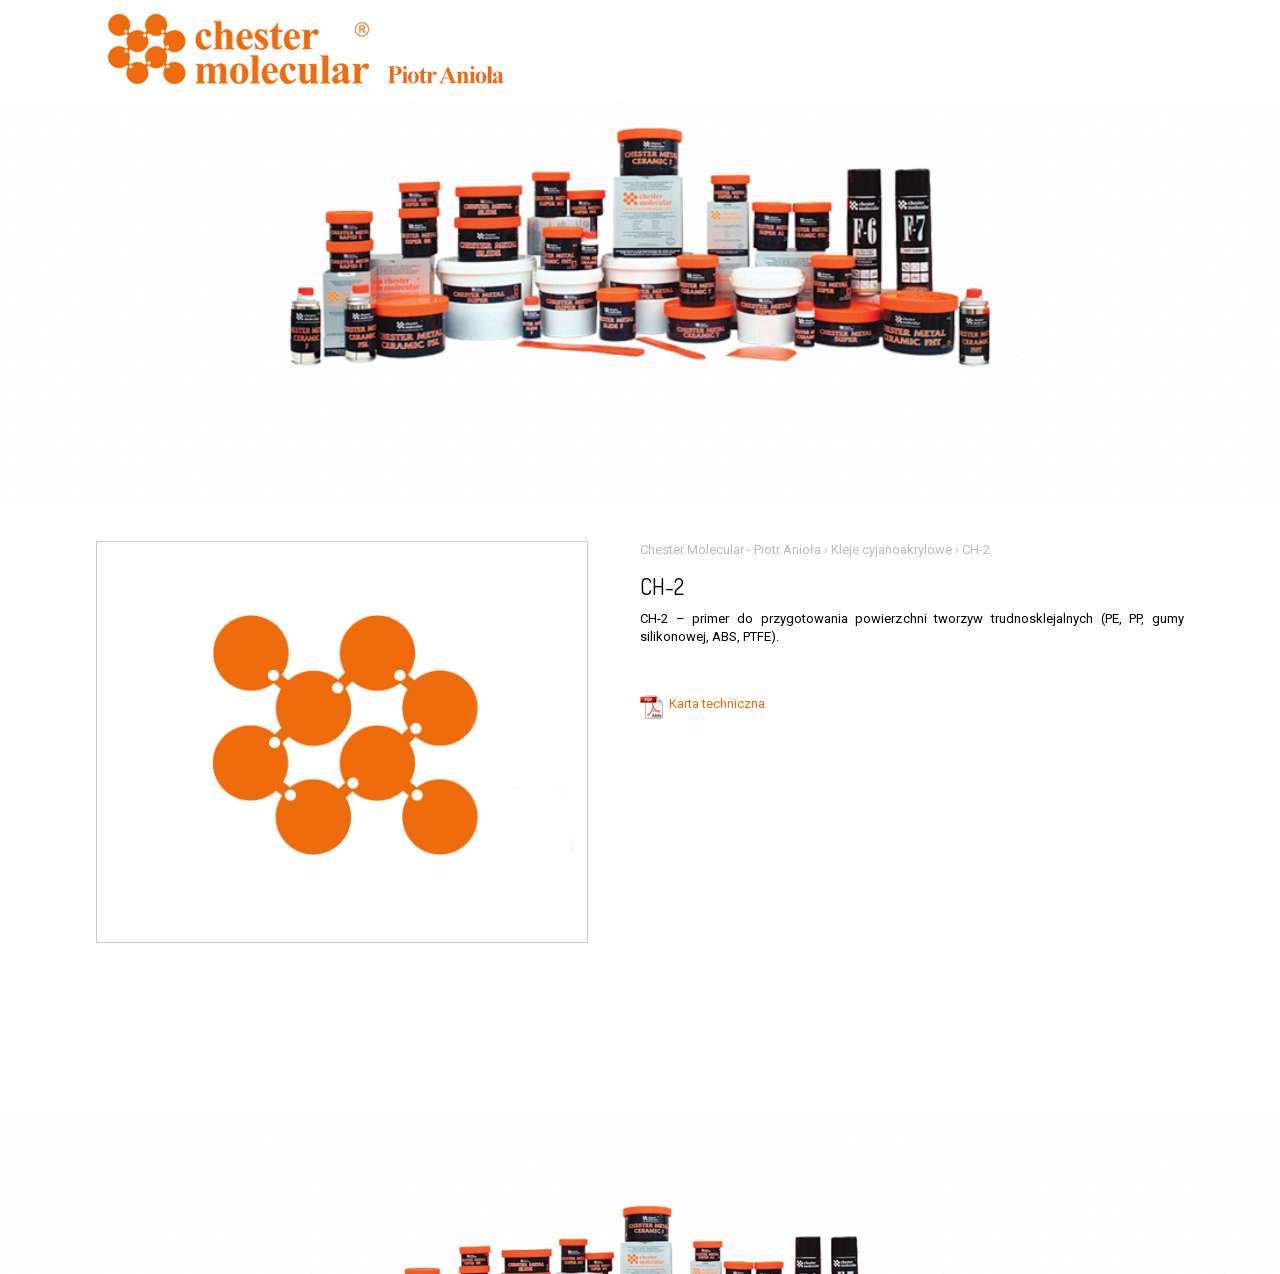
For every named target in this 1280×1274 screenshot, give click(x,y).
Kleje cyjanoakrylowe (891, 549)
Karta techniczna (717, 703)
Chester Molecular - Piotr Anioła (730, 549)
